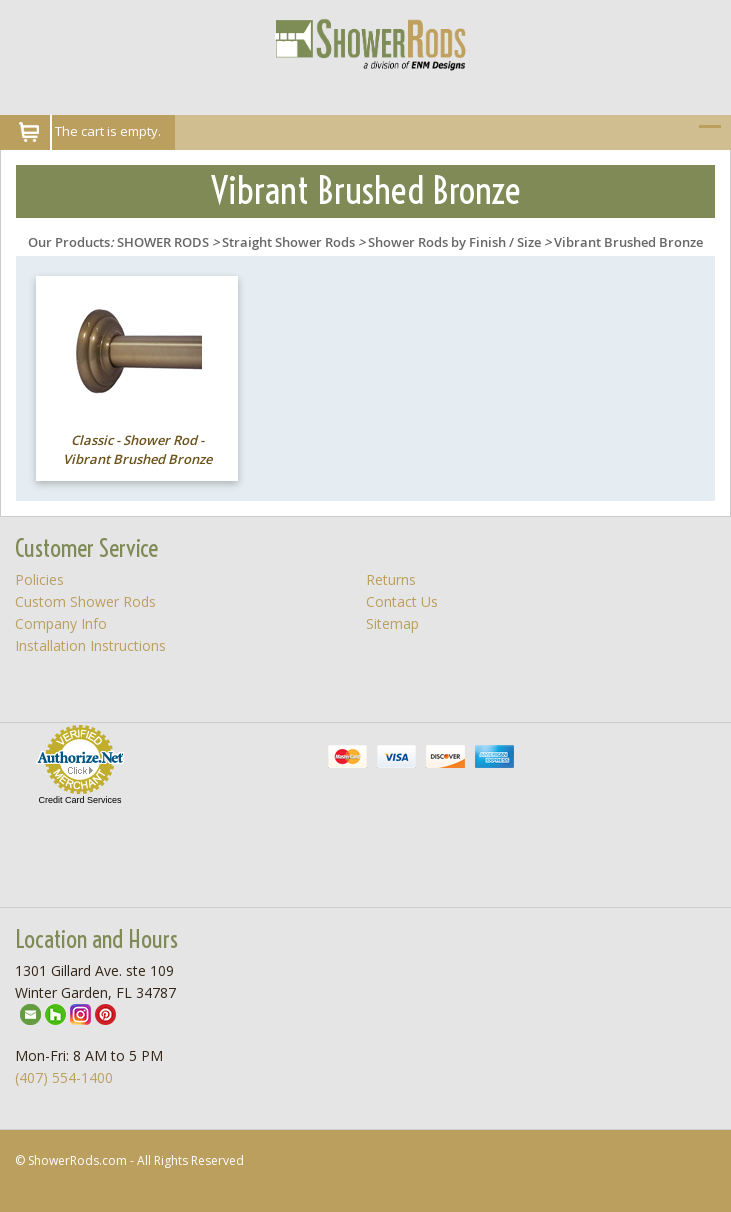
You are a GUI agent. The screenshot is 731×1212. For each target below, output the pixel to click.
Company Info (61, 623)
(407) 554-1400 (64, 1077)
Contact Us (402, 601)
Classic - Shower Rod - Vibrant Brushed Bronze (137, 449)
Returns (391, 579)
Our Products (69, 242)
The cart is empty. (108, 131)
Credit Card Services (79, 800)
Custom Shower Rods (85, 601)
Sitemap (392, 623)
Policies (39, 579)
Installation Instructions (90, 645)
